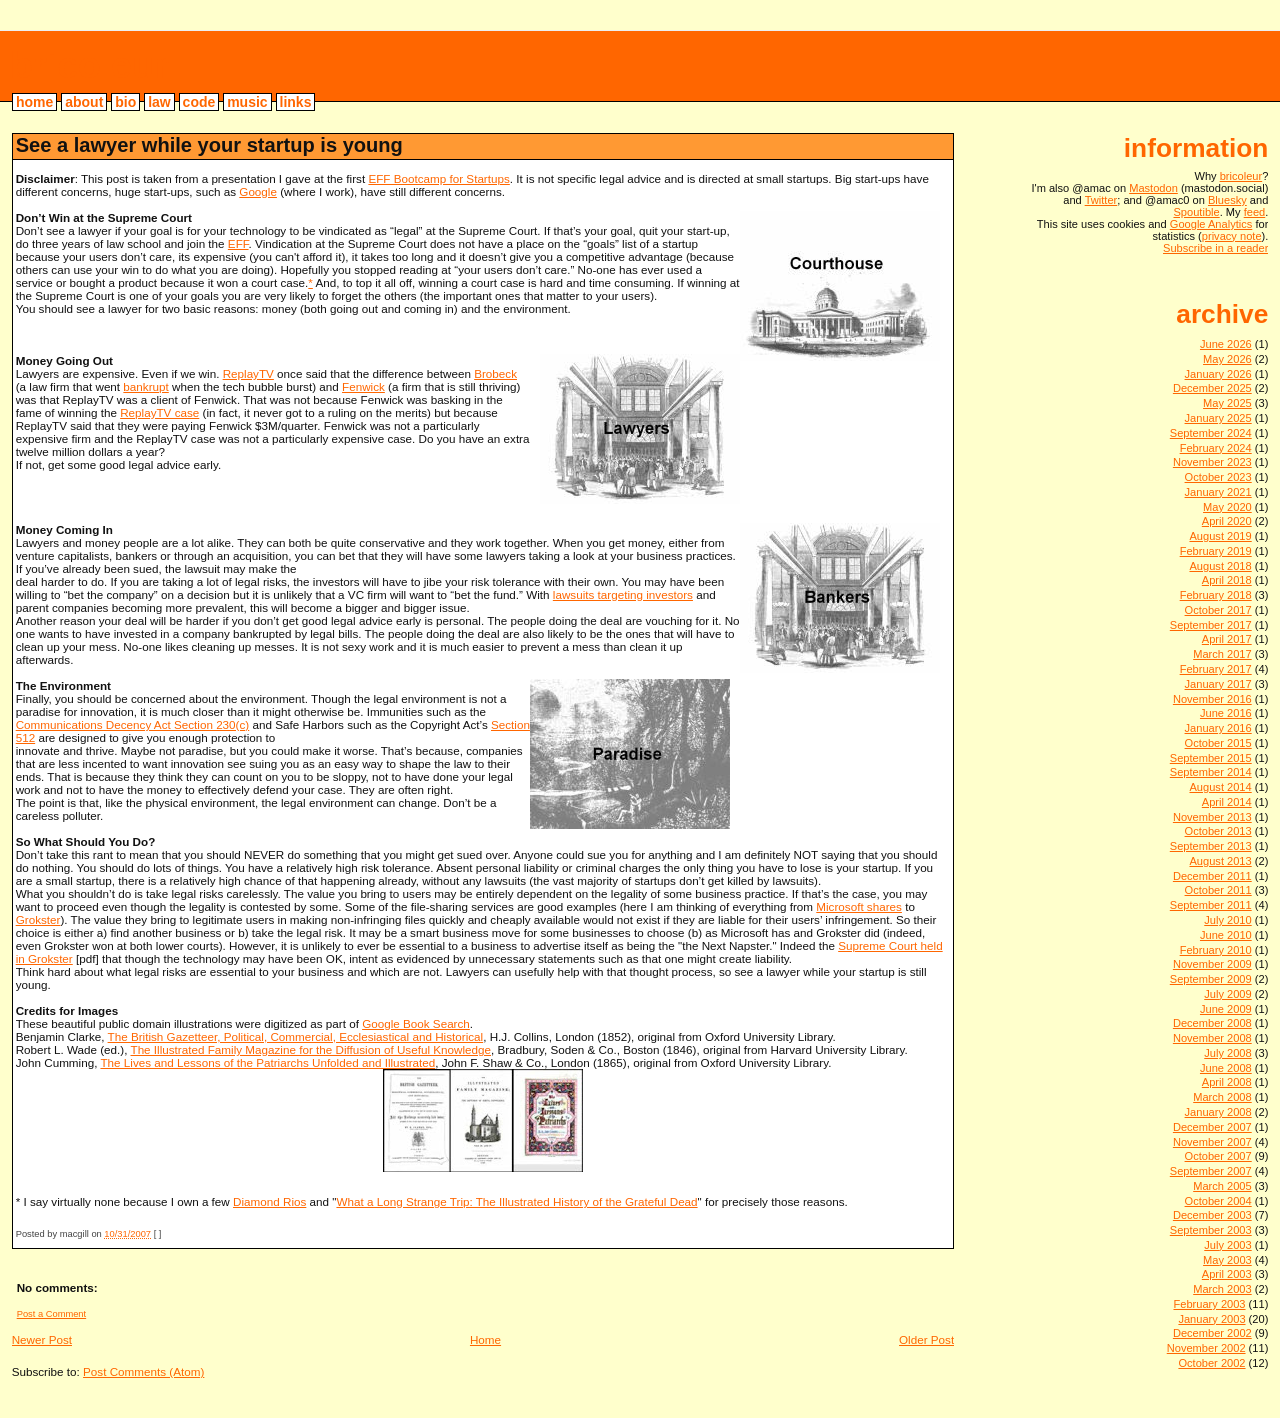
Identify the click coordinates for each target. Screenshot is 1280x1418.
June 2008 (1226, 1068)
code (199, 102)
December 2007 (1212, 1127)
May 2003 (1227, 1260)
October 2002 (1211, 1363)
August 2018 (1220, 566)
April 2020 (1227, 521)
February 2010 (1216, 950)
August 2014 (1220, 787)
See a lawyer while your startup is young (209, 145)
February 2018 (1216, 595)
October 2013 (1218, 831)
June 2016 (1226, 713)
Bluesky (1227, 200)
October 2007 (1218, 1156)
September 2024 (1211, 433)
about (84, 102)
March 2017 (1222, 654)
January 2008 (1218, 1112)
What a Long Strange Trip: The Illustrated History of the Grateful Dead (516, 1201)
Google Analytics (1211, 224)
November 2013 (1212, 817)
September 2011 (1211, 905)
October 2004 (1218, 1201)
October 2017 (1218, 610)
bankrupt (145, 386)
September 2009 (1211, 979)
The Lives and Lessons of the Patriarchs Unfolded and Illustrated (267, 1062)
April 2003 (1227, 1274)
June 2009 (1226, 1009)
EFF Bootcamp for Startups (438, 178)
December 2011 (1212, 876)
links (296, 102)
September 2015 (1211, 758)
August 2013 (1220, 861)
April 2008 (1227, 1082)
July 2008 (1227, 1053)
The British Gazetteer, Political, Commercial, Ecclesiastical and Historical (296, 1036)
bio (125, 102)
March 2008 (1222, 1097)
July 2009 (1227, 994)
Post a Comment (51, 1314)
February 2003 (1209, 1304)
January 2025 (1218, 418)
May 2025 (1227, 403)
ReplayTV (248, 373)
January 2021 (1218, 492)
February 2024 (1216, 448)
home (34, 102)
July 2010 (1227, 920)
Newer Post (42, 1339)
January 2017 (1218, 684)
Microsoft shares (859, 906)
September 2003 (1211, 1230)
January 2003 (1211, 1319)
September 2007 (1211, 1171)
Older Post (926, 1339)
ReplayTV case (159, 412)
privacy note (1232, 236)
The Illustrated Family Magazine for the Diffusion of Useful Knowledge (311, 1049)
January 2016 (1218, 728)
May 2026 (1227, 359)
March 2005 (1222, 1186)
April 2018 (1227, 580)
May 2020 (1227, 507)
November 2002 (1206, 1348)
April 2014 (1227, 802)
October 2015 (1218, 743)
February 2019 (1216, 551)
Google (258, 191)
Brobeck (495, 373)
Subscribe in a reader (1215, 248)
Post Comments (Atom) (143, 1371)
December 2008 (1212, 1023)
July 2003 (1227, 1245)
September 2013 (1211, 846)
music (247, 102)
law (159, 102)
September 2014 (1211, 772)
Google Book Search (416, 1023)
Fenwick (363, 386)
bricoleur (89, 65)
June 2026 (1226, 344)
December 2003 (1212, 1215)
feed (1255, 212)
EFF (238, 243)
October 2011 (1218, 890)
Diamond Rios (269, 1201)
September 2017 (1211, 625)
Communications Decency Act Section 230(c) (133, 724)
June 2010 (1226, 935)
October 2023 (1218, 477)
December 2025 (1212, 388)
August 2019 (1220, 536)
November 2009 (1212, 964)
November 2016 (1212, 699)
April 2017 (1227, 639)
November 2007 (1212, 1142)
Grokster (38, 919)
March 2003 (1222, 1289)
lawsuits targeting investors (623, 594)
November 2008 (1212, 1038)
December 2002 (1212, 1333)
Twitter (1101, 200)
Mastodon (1153, 188)
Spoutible (1196, 212)
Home (485, 1339)
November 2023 (1212, 462)
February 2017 (1216, 669)
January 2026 (1218, 374)
